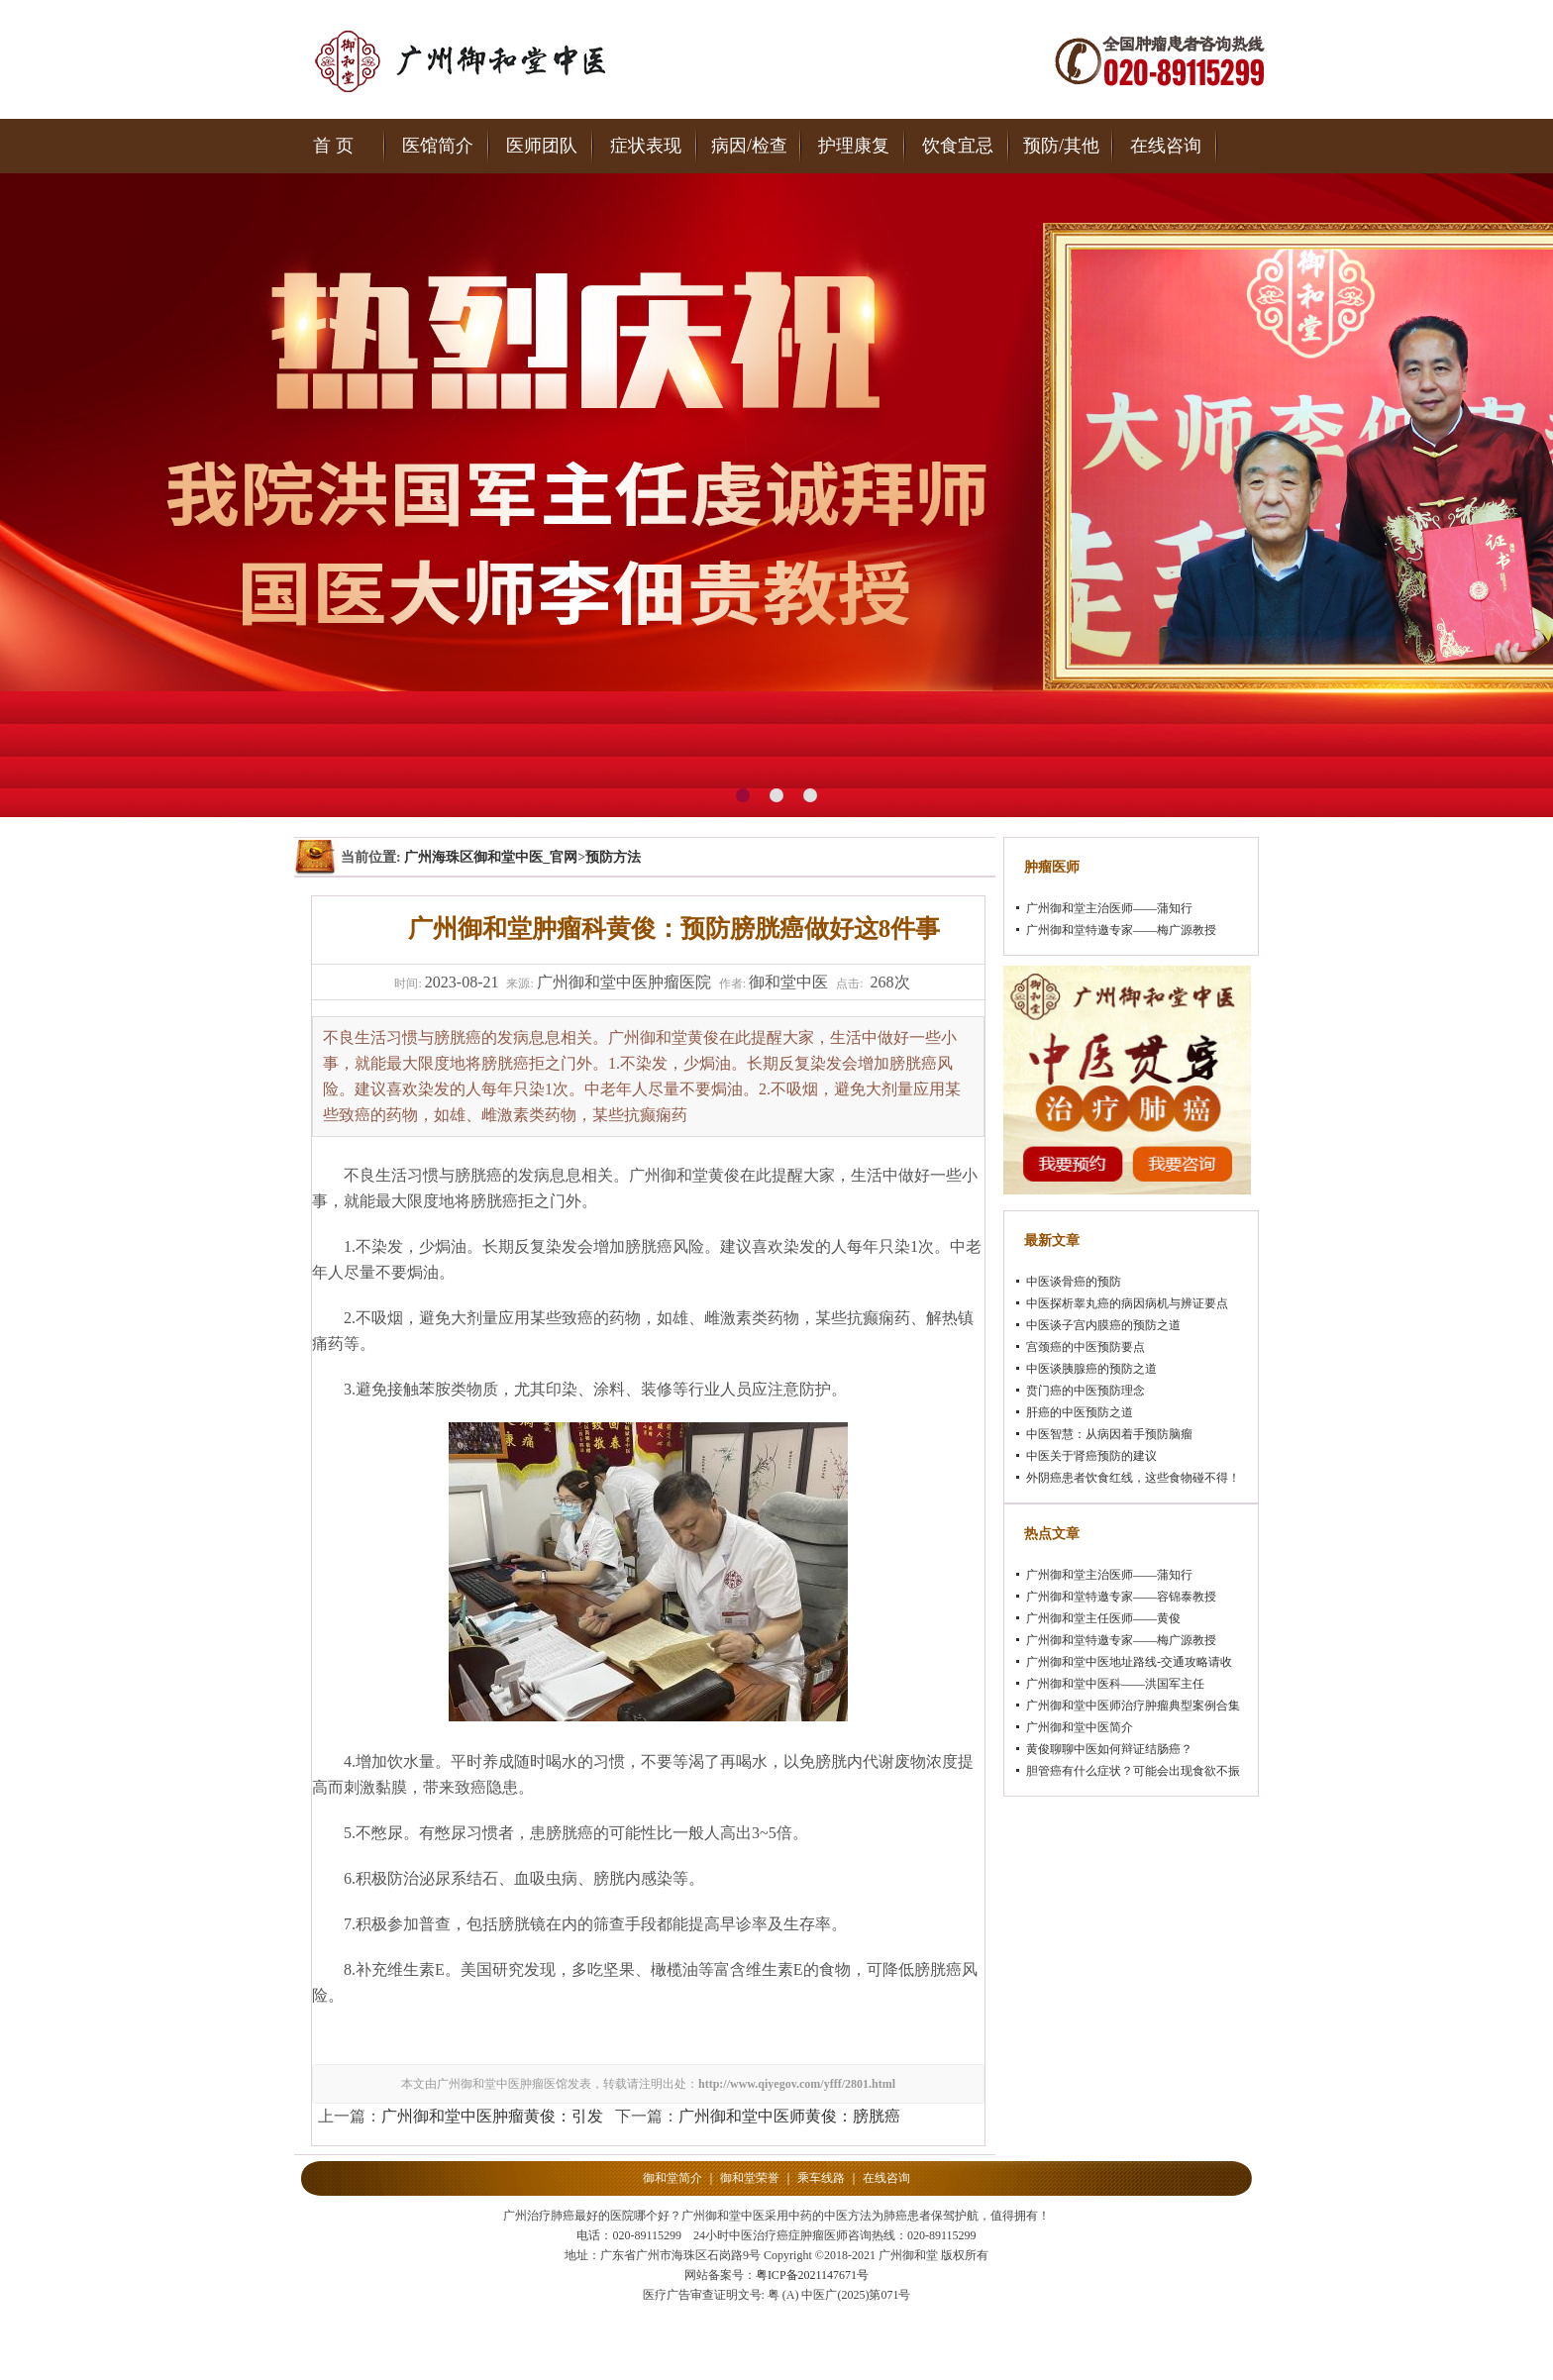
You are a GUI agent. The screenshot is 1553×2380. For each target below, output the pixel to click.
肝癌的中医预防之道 (1079, 1412)
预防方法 (613, 857)
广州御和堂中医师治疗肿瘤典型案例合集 (1133, 1705)
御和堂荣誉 (749, 2178)
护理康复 (853, 145)
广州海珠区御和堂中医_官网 (490, 857)
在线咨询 (1165, 145)
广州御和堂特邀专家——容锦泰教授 (1121, 1597)
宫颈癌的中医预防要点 (1085, 1347)
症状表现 (645, 145)
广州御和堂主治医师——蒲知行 (1109, 908)
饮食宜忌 (957, 145)
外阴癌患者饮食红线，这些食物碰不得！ (1133, 1478)
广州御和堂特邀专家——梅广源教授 (1121, 930)
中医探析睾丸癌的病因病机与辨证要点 (1127, 1303)
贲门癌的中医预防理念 (1085, 1390)
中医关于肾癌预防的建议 (1091, 1456)
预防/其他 (1061, 145)
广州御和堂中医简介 (1079, 1727)
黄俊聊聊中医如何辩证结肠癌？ (1109, 1749)
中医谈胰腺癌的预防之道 (1091, 1369)
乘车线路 (821, 2178)
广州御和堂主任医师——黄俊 (1103, 1618)
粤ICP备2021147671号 (812, 2275)
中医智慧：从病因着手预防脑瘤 (1109, 1434)
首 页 (333, 145)
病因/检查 (749, 145)
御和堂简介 (672, 2178)
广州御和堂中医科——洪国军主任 (1115, 1684)
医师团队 (541, 145)
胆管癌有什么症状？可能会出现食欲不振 (1133, 1771)
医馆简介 (437, 145)
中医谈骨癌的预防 (1073, 1282)
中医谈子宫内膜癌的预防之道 (1103, 1325)
